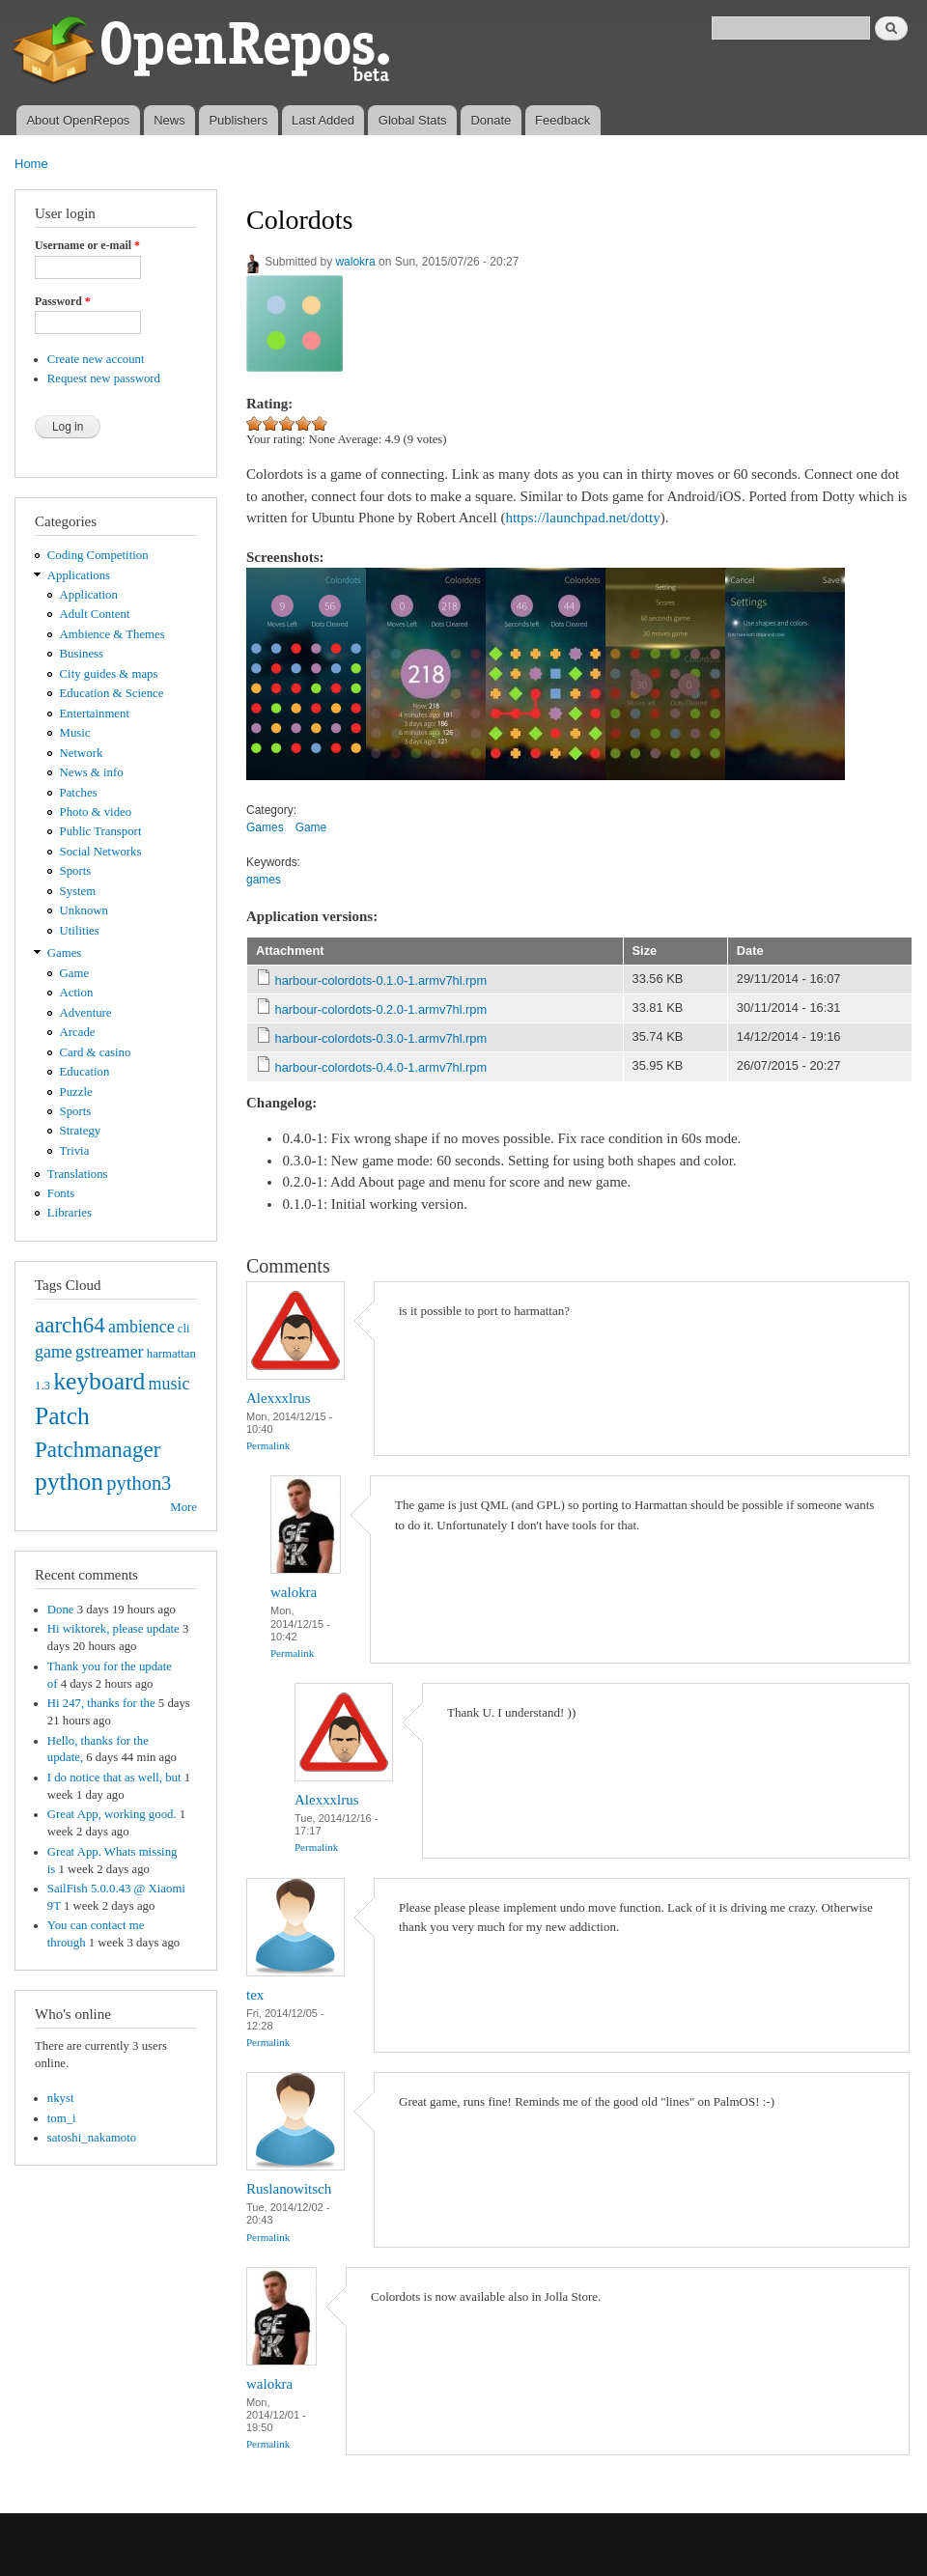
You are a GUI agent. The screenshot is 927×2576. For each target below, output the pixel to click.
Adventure (86, 1013)
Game (75, 973)
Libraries (69, 1212)
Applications (78, 575)
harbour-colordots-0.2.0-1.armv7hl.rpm (381, 1009)
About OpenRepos (77, 120)
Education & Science (112, 693)
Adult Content (95, 614)
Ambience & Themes (112, 634)
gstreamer (109, 1351)
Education (85, 1071)
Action (77, 992)
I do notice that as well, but (114, 1777)
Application (89, 595)
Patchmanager (97, 1449)
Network (81, 753)
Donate (490, 120)
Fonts (60, 1193)
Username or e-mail (87, 245)
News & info (92, 772)
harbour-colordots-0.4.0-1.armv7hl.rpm (381, 1067)
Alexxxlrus (278, 1398)
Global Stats (413, 120)
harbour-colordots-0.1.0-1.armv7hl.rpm (381, 980)
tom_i (61, 2118)
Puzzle (76, 1092)
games (263, 879)
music (169, 1383)
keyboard (99, 1381)
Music (75, 733)
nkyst (60, 2098)
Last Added (323, 120)
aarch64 (70, 1324)
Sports (76, 871)
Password (63, 301)
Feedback (562, 120)
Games (64, 953)
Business (81, 653)
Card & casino (95, 1052)
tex (255, 1994)
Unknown (84, 910)
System (78, 891)
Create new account (96, 359)
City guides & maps (109, 674)
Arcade (78, 1032)
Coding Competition (98, 555)
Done (60, 1609)
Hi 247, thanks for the (101, 1703)
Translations (77, 1174)
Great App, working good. (112, 1814)
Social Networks (101, 851)
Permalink (268, 1445)
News (169, 120)
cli (184, 1328)
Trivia (75, 1151)
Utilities (79, 931)
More (183, 1507)
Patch (62, 1416)
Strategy (80, 1130)
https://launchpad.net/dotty (582, 517)
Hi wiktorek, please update (113, 1629)
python (69, 1482)
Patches (79, 792)
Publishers (238, 120)
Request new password (103, 378)
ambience (141, 1326)
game (53, 1351)
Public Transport (101, 831)
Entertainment (94, 713)
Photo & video (96, 812)
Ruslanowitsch (288, 2189)
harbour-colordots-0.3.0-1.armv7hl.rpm (381, 1038)
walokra (355, 261)
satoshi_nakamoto (91, 2137)
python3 (138, 1483)
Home (31, 163)
